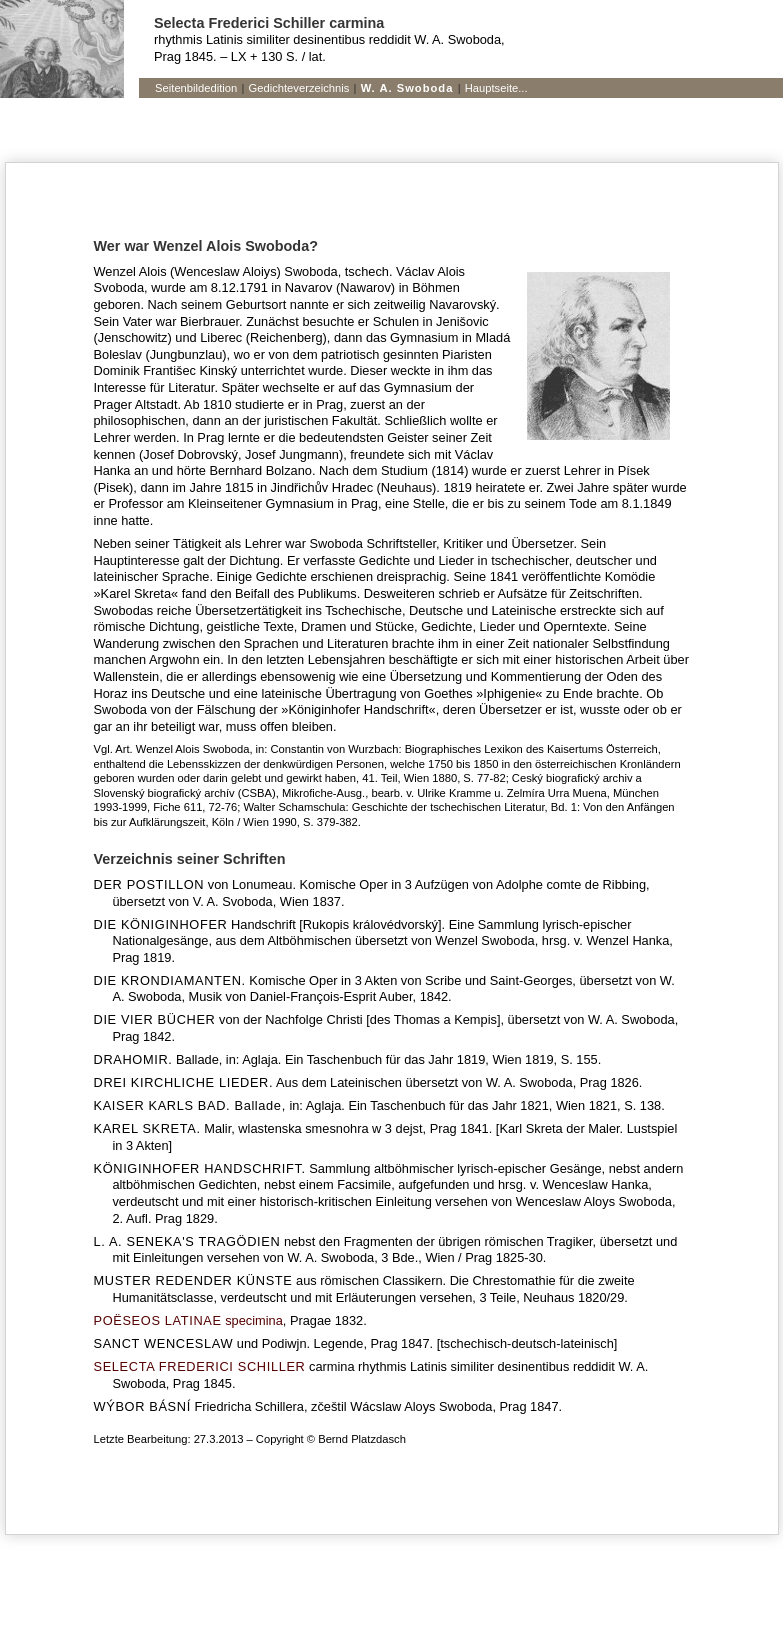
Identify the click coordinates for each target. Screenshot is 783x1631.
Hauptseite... (496, 88)
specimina (188, 1320)
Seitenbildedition (196, 88)
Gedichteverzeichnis (299, 88)
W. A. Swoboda (407, 88)
